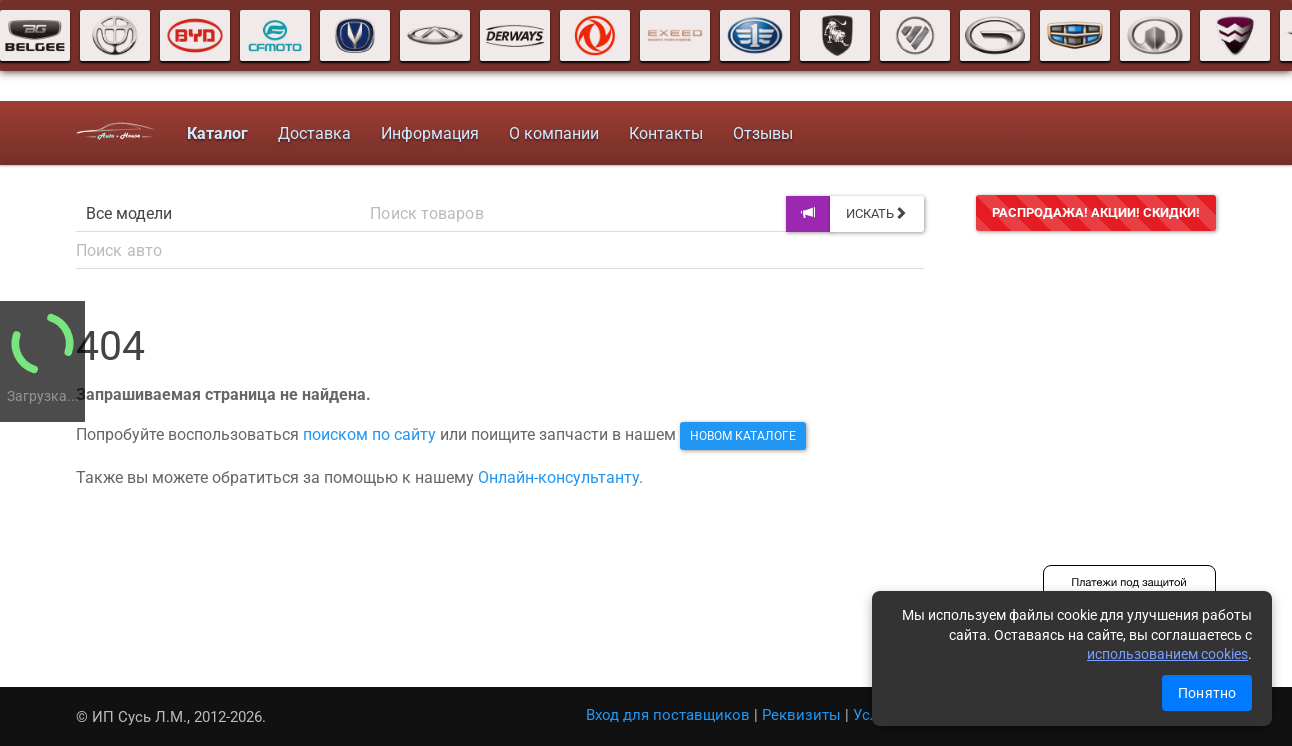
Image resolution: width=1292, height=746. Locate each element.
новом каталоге (743, 436)
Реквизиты (801, 715)
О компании (554, 133)
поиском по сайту (369, 434)
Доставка (314, 133)
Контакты (666, 133)
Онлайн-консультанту (558, 477)
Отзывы (763, 133)
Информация (430, 133)
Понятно (1207, 693)
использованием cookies (1167, 654)
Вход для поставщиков (668, 715)
